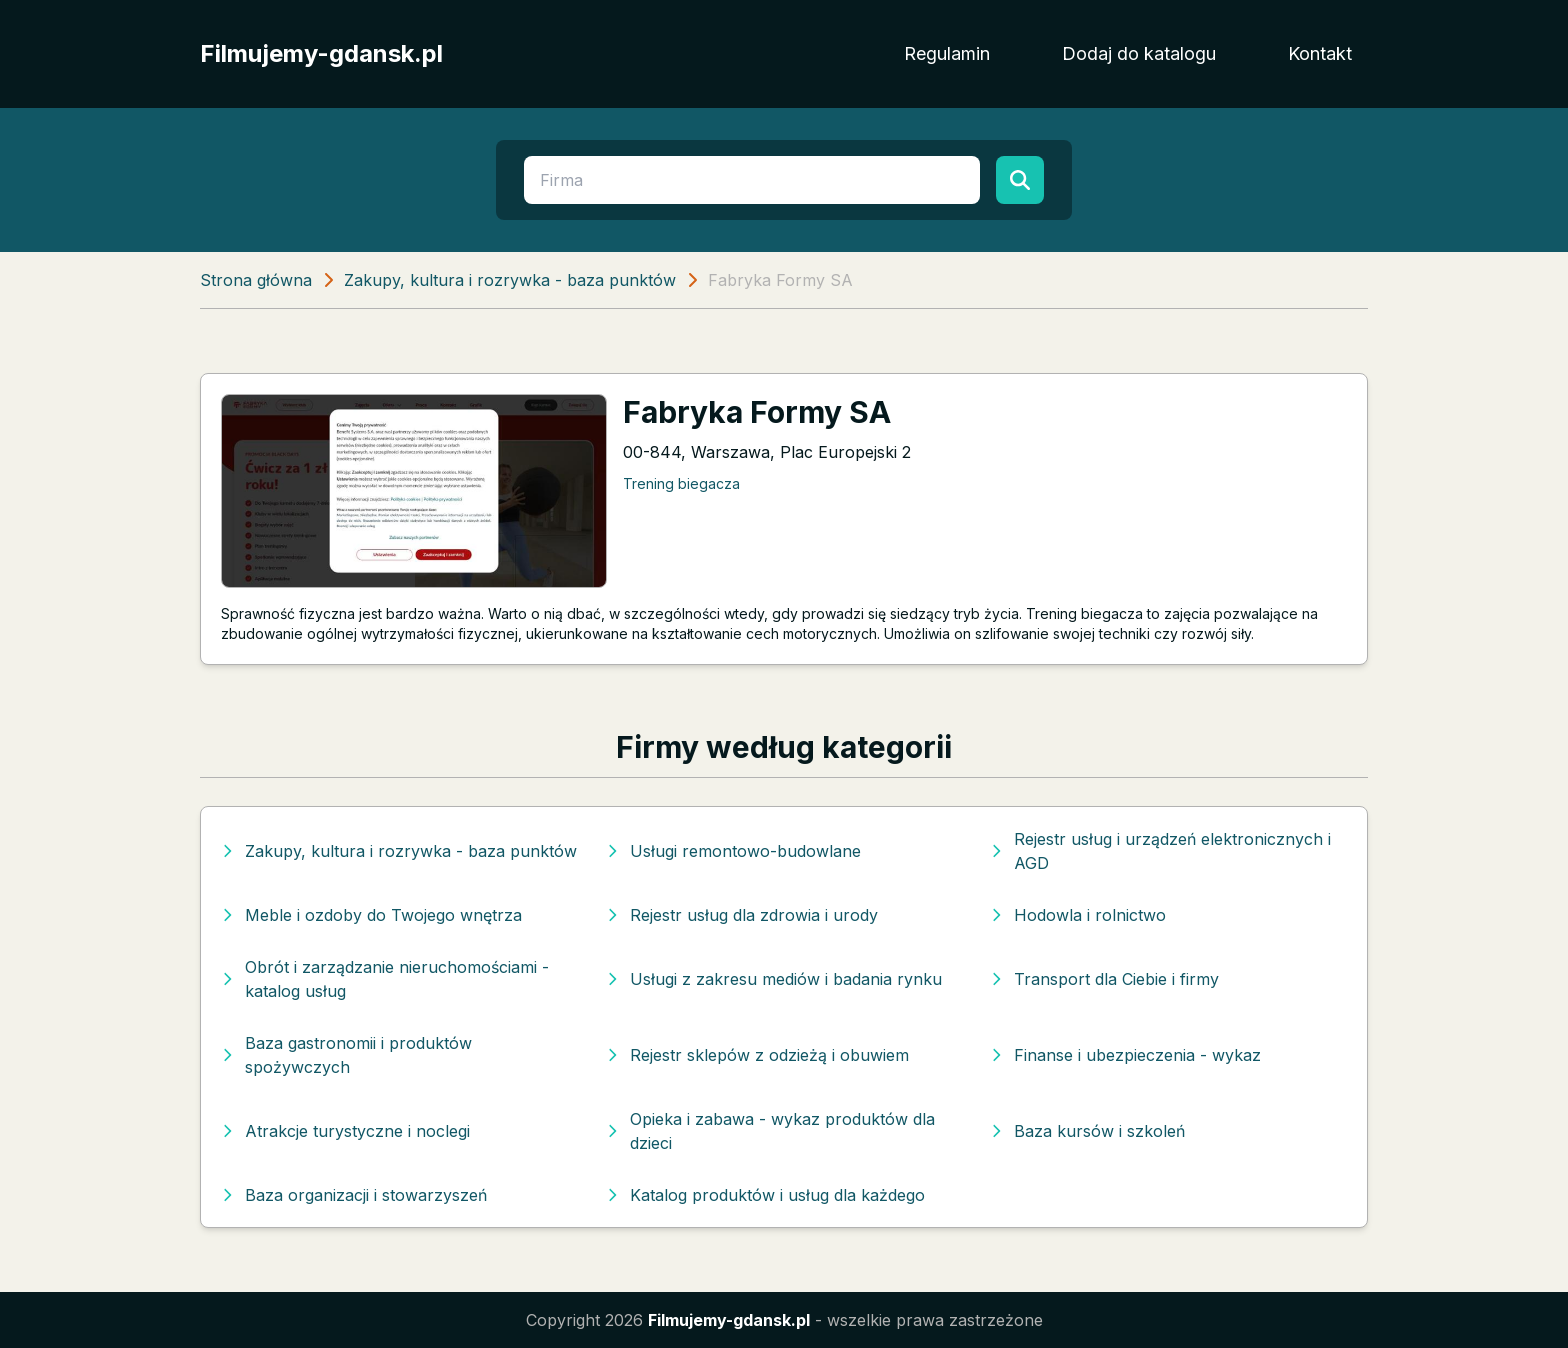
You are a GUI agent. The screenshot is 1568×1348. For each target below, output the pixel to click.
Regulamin (947, 53)
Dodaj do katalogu (1139, 53)
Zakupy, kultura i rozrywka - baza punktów (510, 280)
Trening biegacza (681, 483)
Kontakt (1320, 53)
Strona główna (256, 280)
